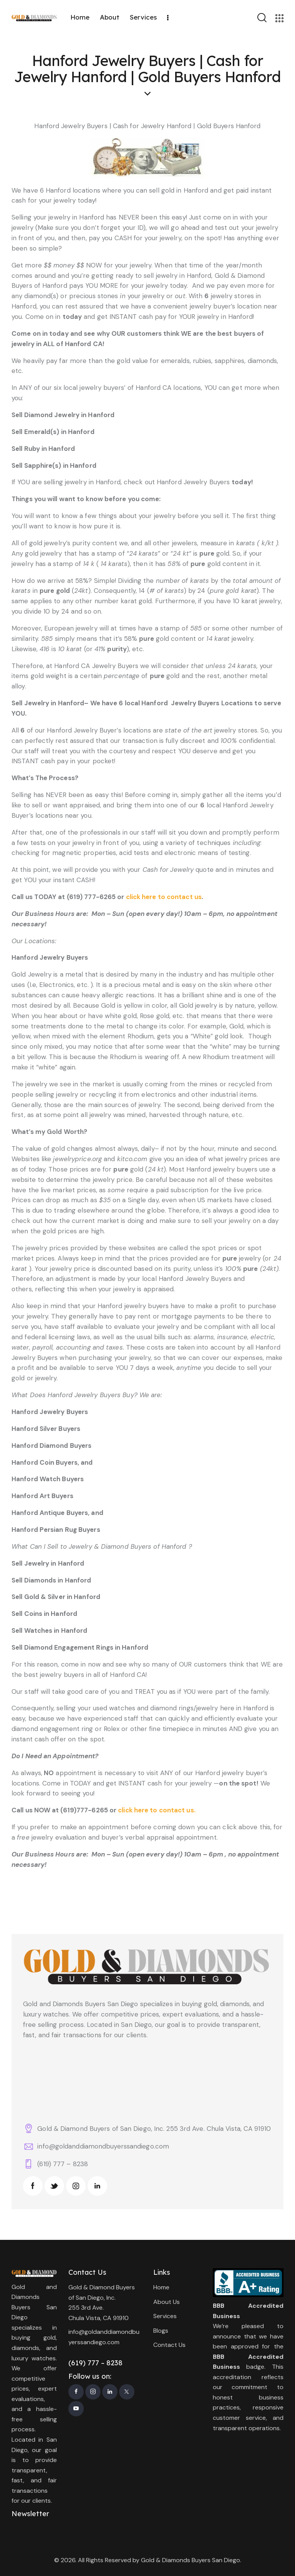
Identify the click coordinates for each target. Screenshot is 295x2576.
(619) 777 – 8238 (62, 2164)
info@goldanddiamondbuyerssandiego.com (103, 2146)
